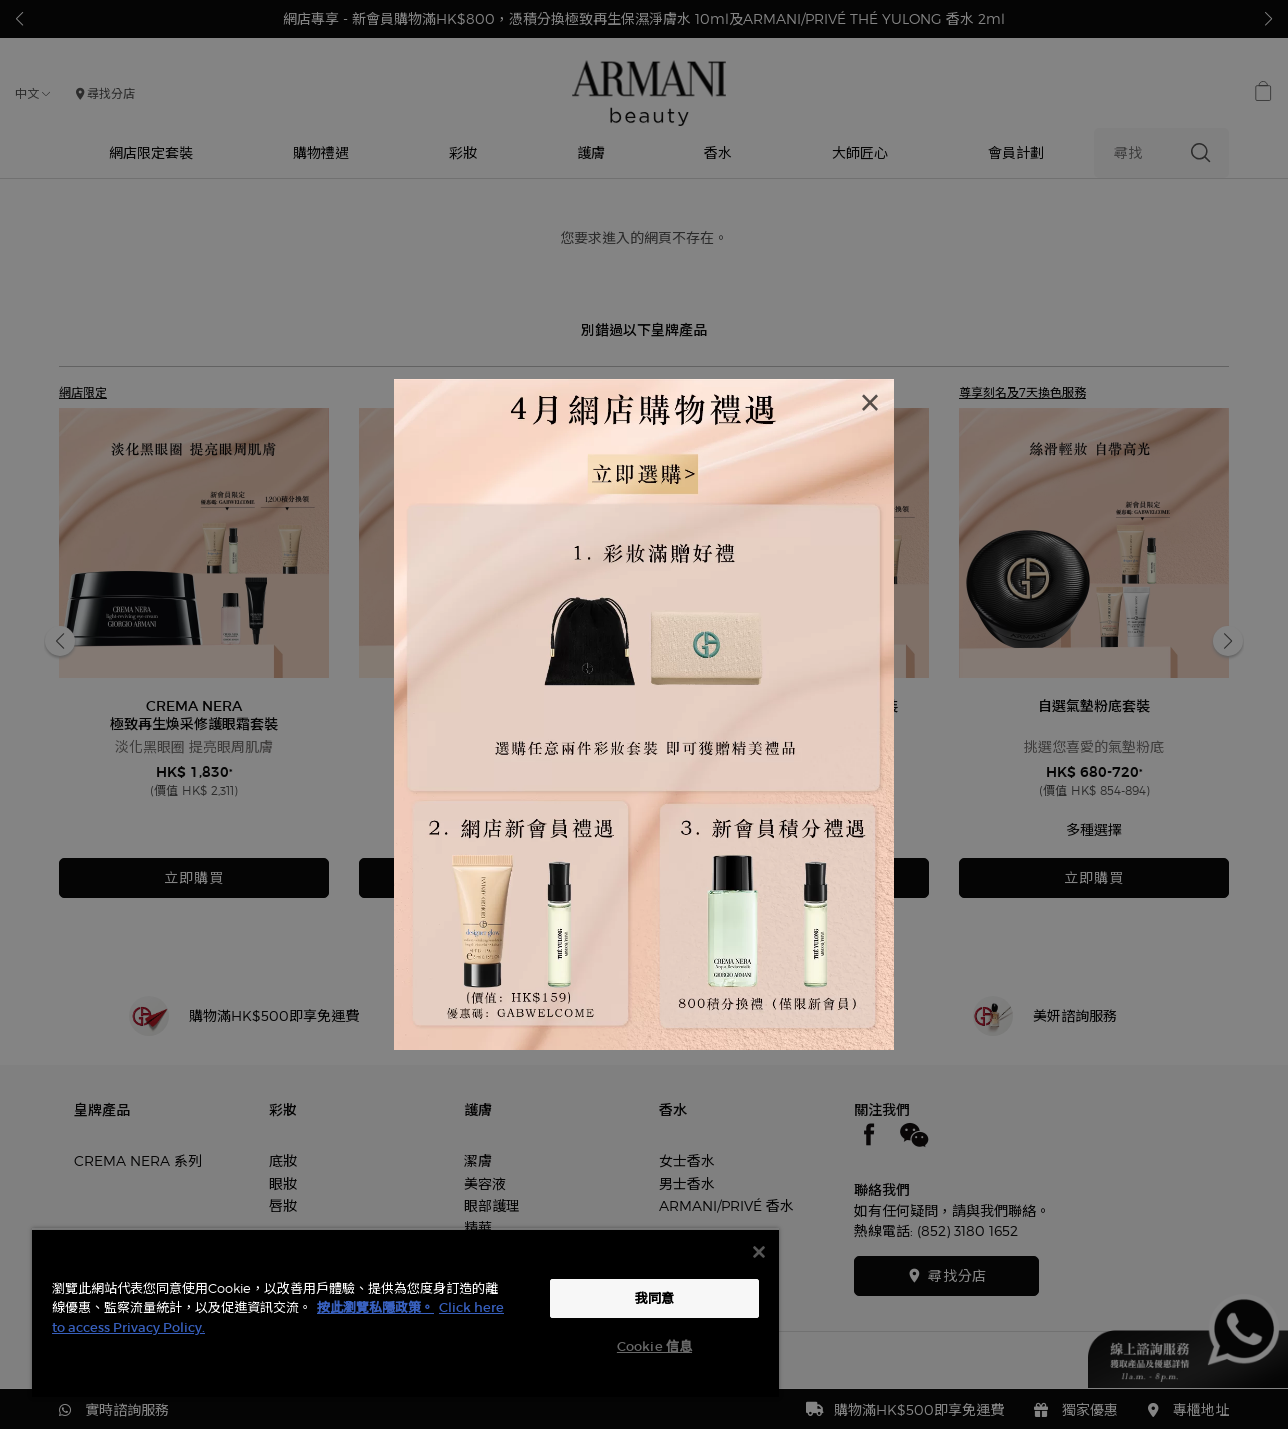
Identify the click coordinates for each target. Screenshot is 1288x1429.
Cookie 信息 (654, 1346)
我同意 (654, 1298)
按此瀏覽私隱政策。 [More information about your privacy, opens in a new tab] (375, 1307)
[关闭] (759, 1252)
